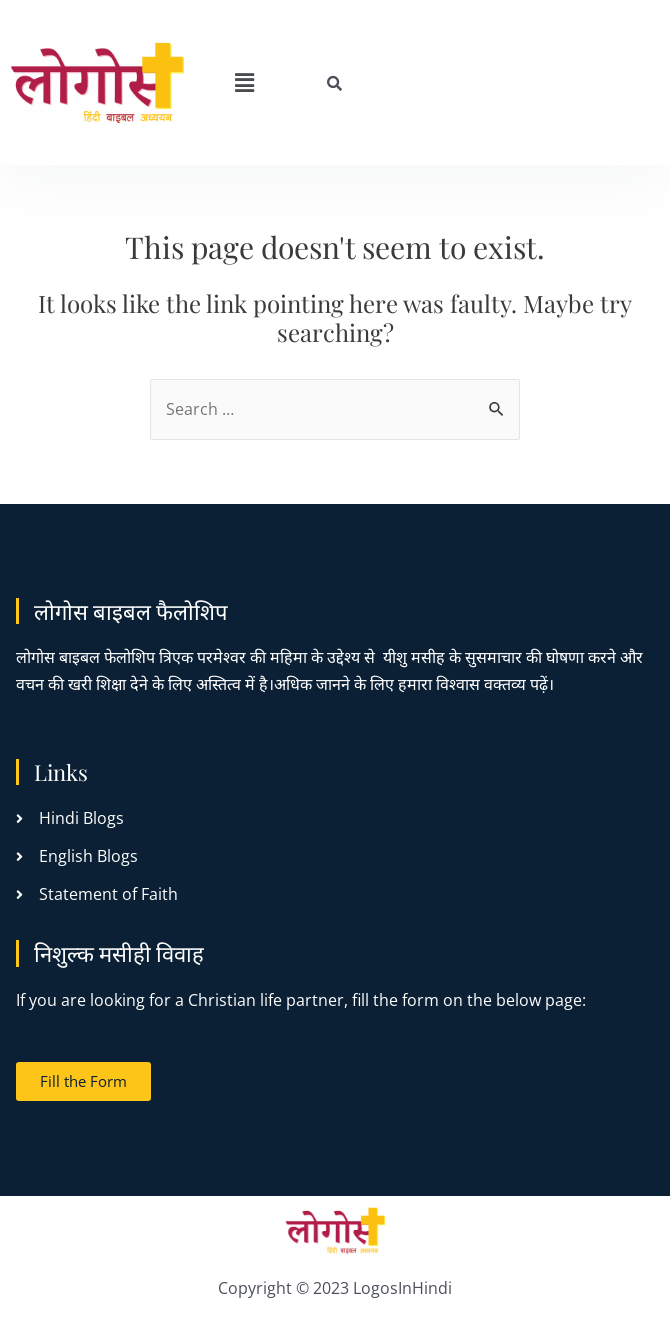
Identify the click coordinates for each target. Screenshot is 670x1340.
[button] (244, 82)
